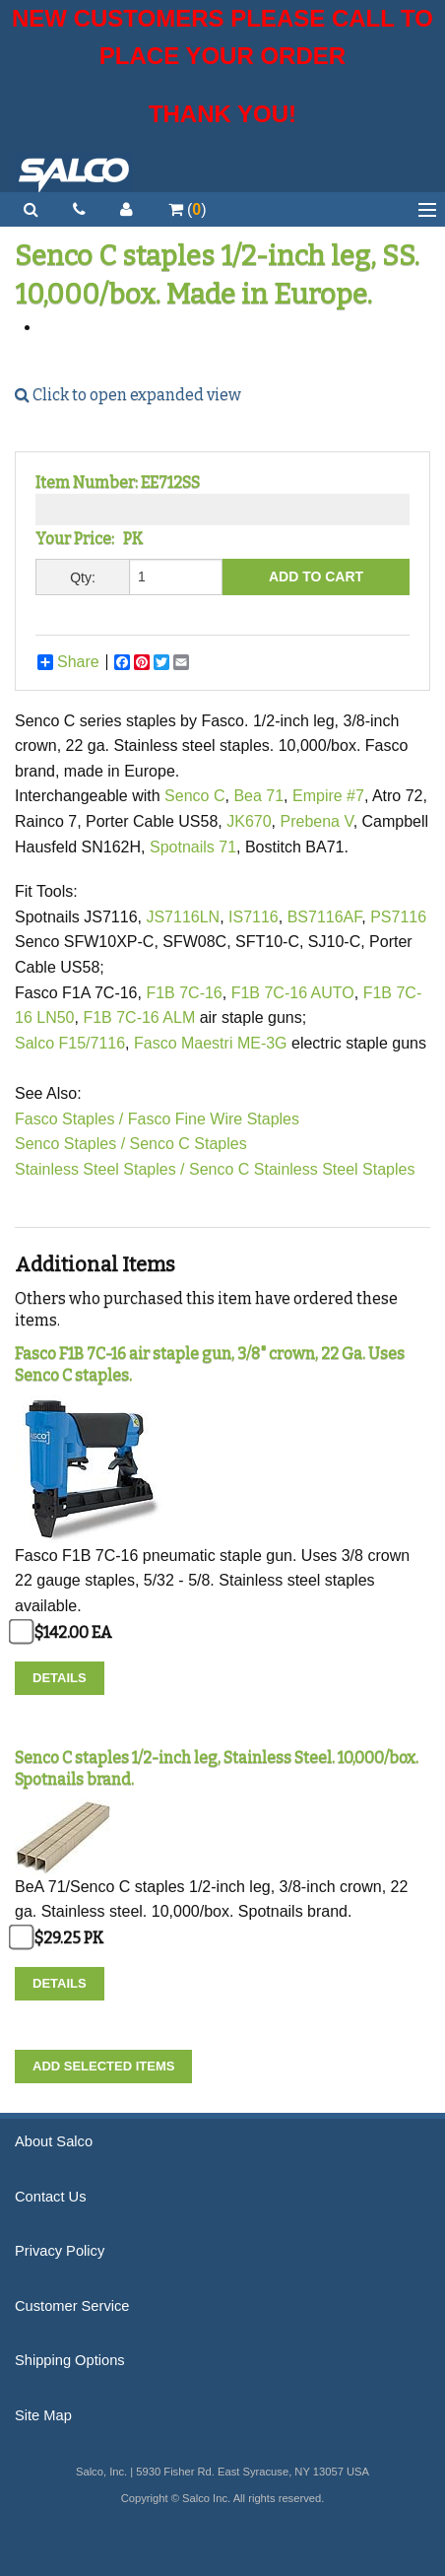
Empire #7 (328, 795)
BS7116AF (324, 917)
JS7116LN (183, 917)
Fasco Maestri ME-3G (212, 1043)
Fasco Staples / (69, 1119)
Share (68, 662)
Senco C (194, 795)
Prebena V (316, 821)
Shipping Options (70, 2360)
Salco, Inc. (74, 172)
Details (59, 1677)
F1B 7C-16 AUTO (292, 992)
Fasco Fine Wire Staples (213, 1119)
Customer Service (72, 2306)
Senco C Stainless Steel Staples (301, 1169)
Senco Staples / (70, 1143)
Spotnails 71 (193, 847)
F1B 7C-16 (184, 992)
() (187, 209)
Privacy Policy (59, 2251)
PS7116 (398, 917)
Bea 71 (258, 795)
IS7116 (253, 917)
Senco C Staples (188, 1143)
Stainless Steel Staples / (100, 1169)
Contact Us (51, 2196)
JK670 (248, 821)
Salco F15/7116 (70, 1043)
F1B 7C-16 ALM (139, 1017)
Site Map (43, 2415)
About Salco (54, 2141)
